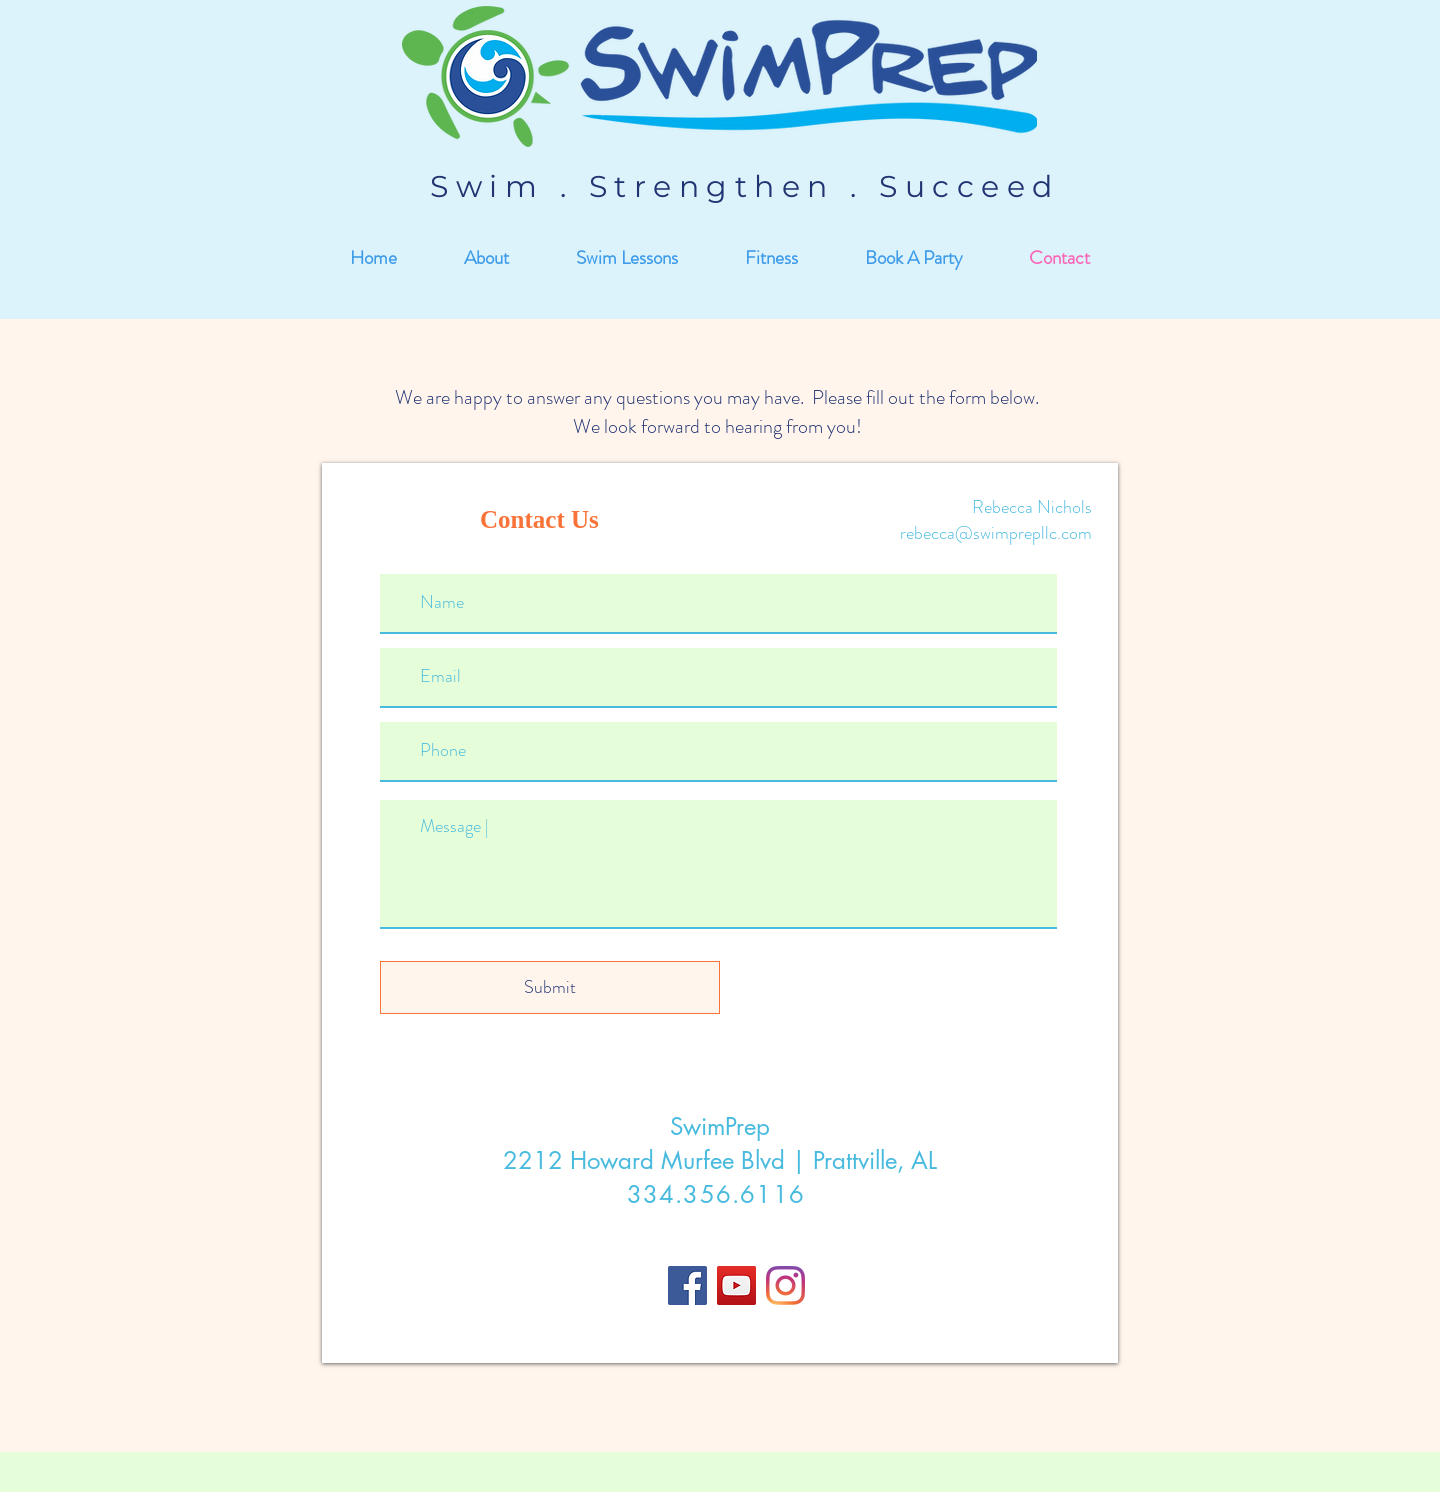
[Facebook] (687, 1285)
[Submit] (550, 987)
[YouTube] (736, 1285)
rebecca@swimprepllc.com (996, 533)
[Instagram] (785, 1285)
